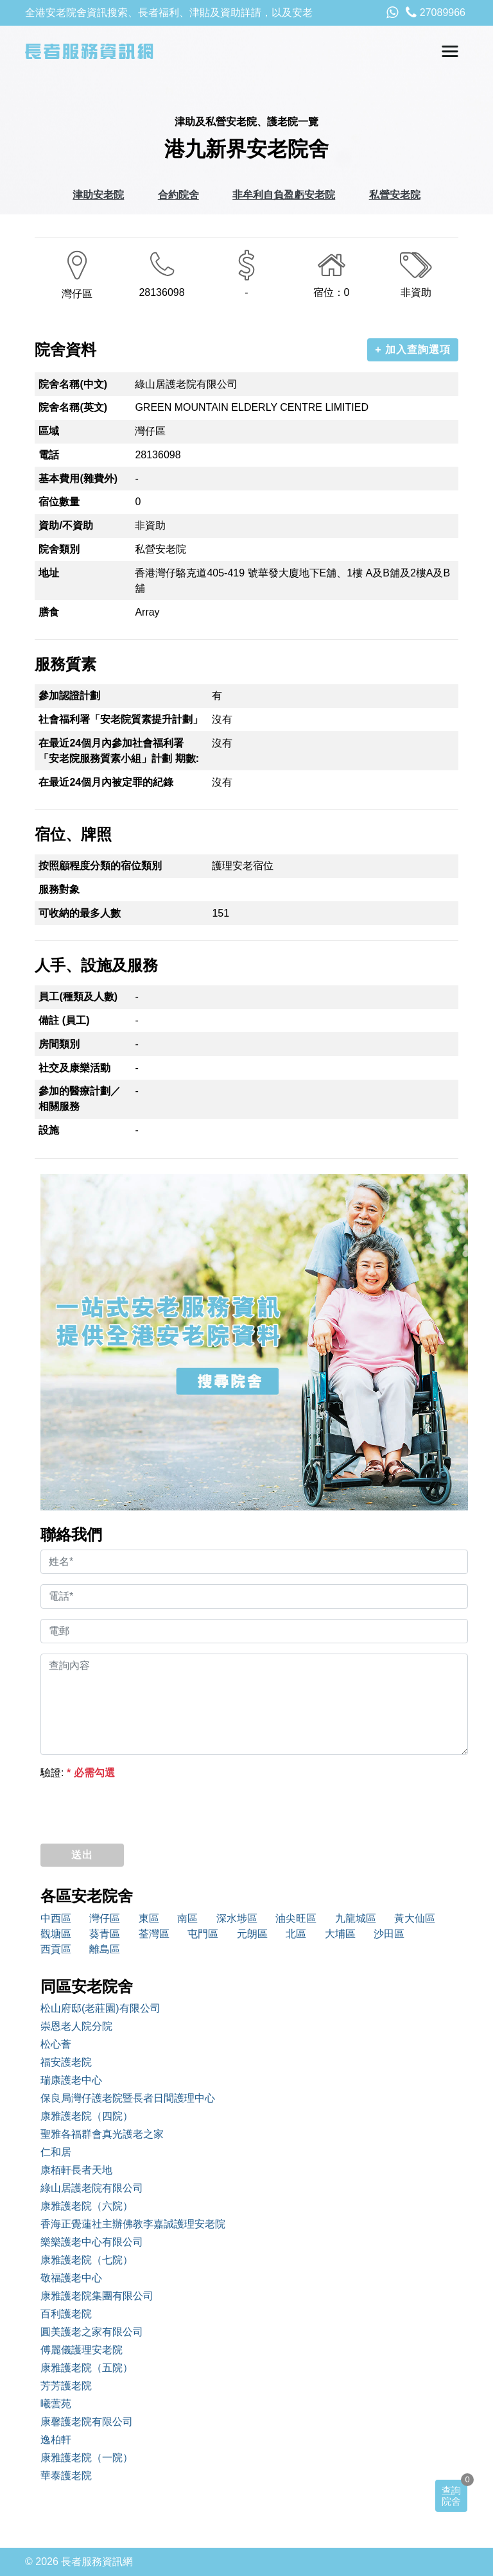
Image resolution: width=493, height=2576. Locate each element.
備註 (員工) (64, 1020)
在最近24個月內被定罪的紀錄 (106, 782)
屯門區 (202, 1933)
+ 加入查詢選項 (413, 349)
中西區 (55, 1918)
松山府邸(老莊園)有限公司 (100, 2008)
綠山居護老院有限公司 (91, 2188)
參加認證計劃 (69, 695)
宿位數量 (59, 501)
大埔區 (340, 1933)
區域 (49, 431)
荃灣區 (154, 1933)
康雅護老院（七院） (86, 2259)
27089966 (435, 12)
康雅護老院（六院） (86, 2205)
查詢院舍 (451, 2496)
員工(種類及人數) (78, 996)
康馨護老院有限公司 (86, 2421)
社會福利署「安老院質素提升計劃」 (121, 719)
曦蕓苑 (55, 2403)
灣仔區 (104, 1918)
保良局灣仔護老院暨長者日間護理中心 (127, 2098)
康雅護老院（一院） (86, 2457)
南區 (187, 1918)
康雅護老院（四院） (86, 2116)
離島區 (104, 1949)
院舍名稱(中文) (73, 384)
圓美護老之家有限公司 (91, 2331)
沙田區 (389, 1933)
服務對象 (59, 889)
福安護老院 (66, 2062)
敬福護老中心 (71, 2277)
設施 (49, 1130)
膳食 (49, 612)
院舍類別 (59, 549)
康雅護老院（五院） (86, 2367)
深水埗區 (236, 1918)
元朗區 (252, 1933)
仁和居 (55, 2152)
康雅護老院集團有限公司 (96, 2295)
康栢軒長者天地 (76, 2170)
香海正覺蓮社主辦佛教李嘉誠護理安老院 (132, 2223)
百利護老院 (66, 2313)
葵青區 (104, 1933)
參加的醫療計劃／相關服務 (80, 1098)
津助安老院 (98, 194)
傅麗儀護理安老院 (81, 2349)
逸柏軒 (55, 2439)
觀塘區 (55, 1933)
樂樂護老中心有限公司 (91, 2241)
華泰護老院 (66, 2475)
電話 (49, 454)
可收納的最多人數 (80, 913)
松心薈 (55, 2044)
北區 (296, 1933)
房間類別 (59, 1044)
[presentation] (138, 1808)
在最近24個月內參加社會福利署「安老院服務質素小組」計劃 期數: (119, 751)
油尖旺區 (295, 1918)
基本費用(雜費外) (78, 478)
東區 (149, 1918)
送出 (82, 1854)
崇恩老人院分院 (76, 2026)
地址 (49, 572)
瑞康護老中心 (71, 2080)
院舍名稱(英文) (73, 407)
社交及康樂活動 (74, 1067)
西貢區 (55, 1949)
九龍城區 (355, 1918)
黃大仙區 (414, 1918)
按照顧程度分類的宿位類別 (100, 865)
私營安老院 (394, 194)
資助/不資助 (65, 525)
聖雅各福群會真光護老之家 (102, 2134)
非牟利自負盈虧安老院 (283, 194)
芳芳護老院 (66, 2385)
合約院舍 (178, 194)
